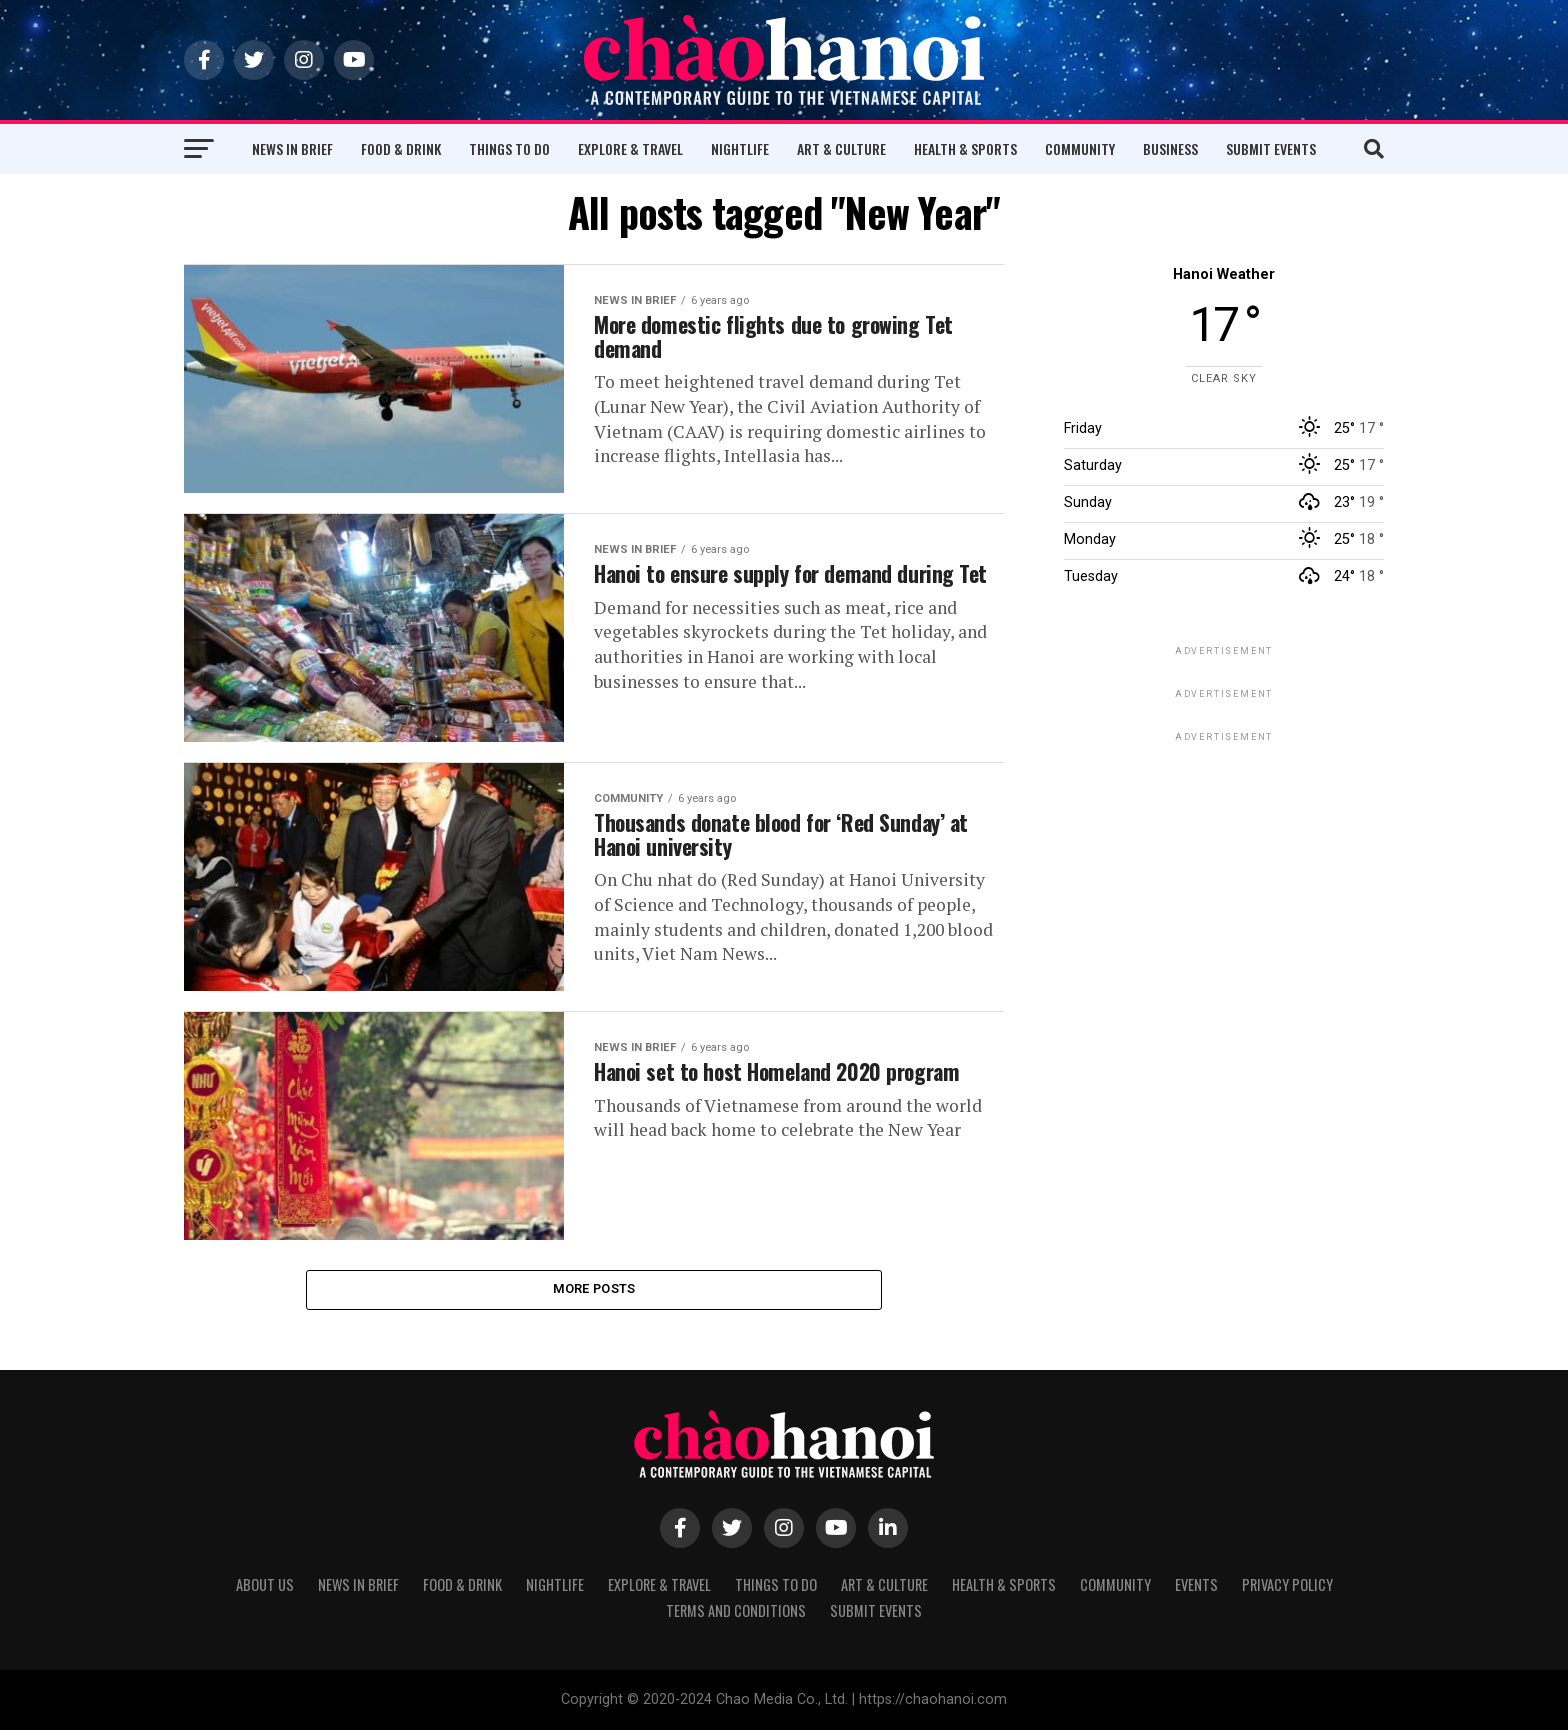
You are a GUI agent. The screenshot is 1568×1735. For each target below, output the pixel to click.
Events (1196, 1589)
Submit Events (1271, 148)
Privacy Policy (1287, 1589)
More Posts (594, 1291)
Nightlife (740, 148)
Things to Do (509, 148)
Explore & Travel (630, 148)
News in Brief (292, 148)
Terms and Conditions (736, 1615)
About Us (265, 1589)
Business (1170, 148)
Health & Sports (965, 148)
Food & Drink (401, 148)
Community (1080, 148)
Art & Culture (841, 148)
